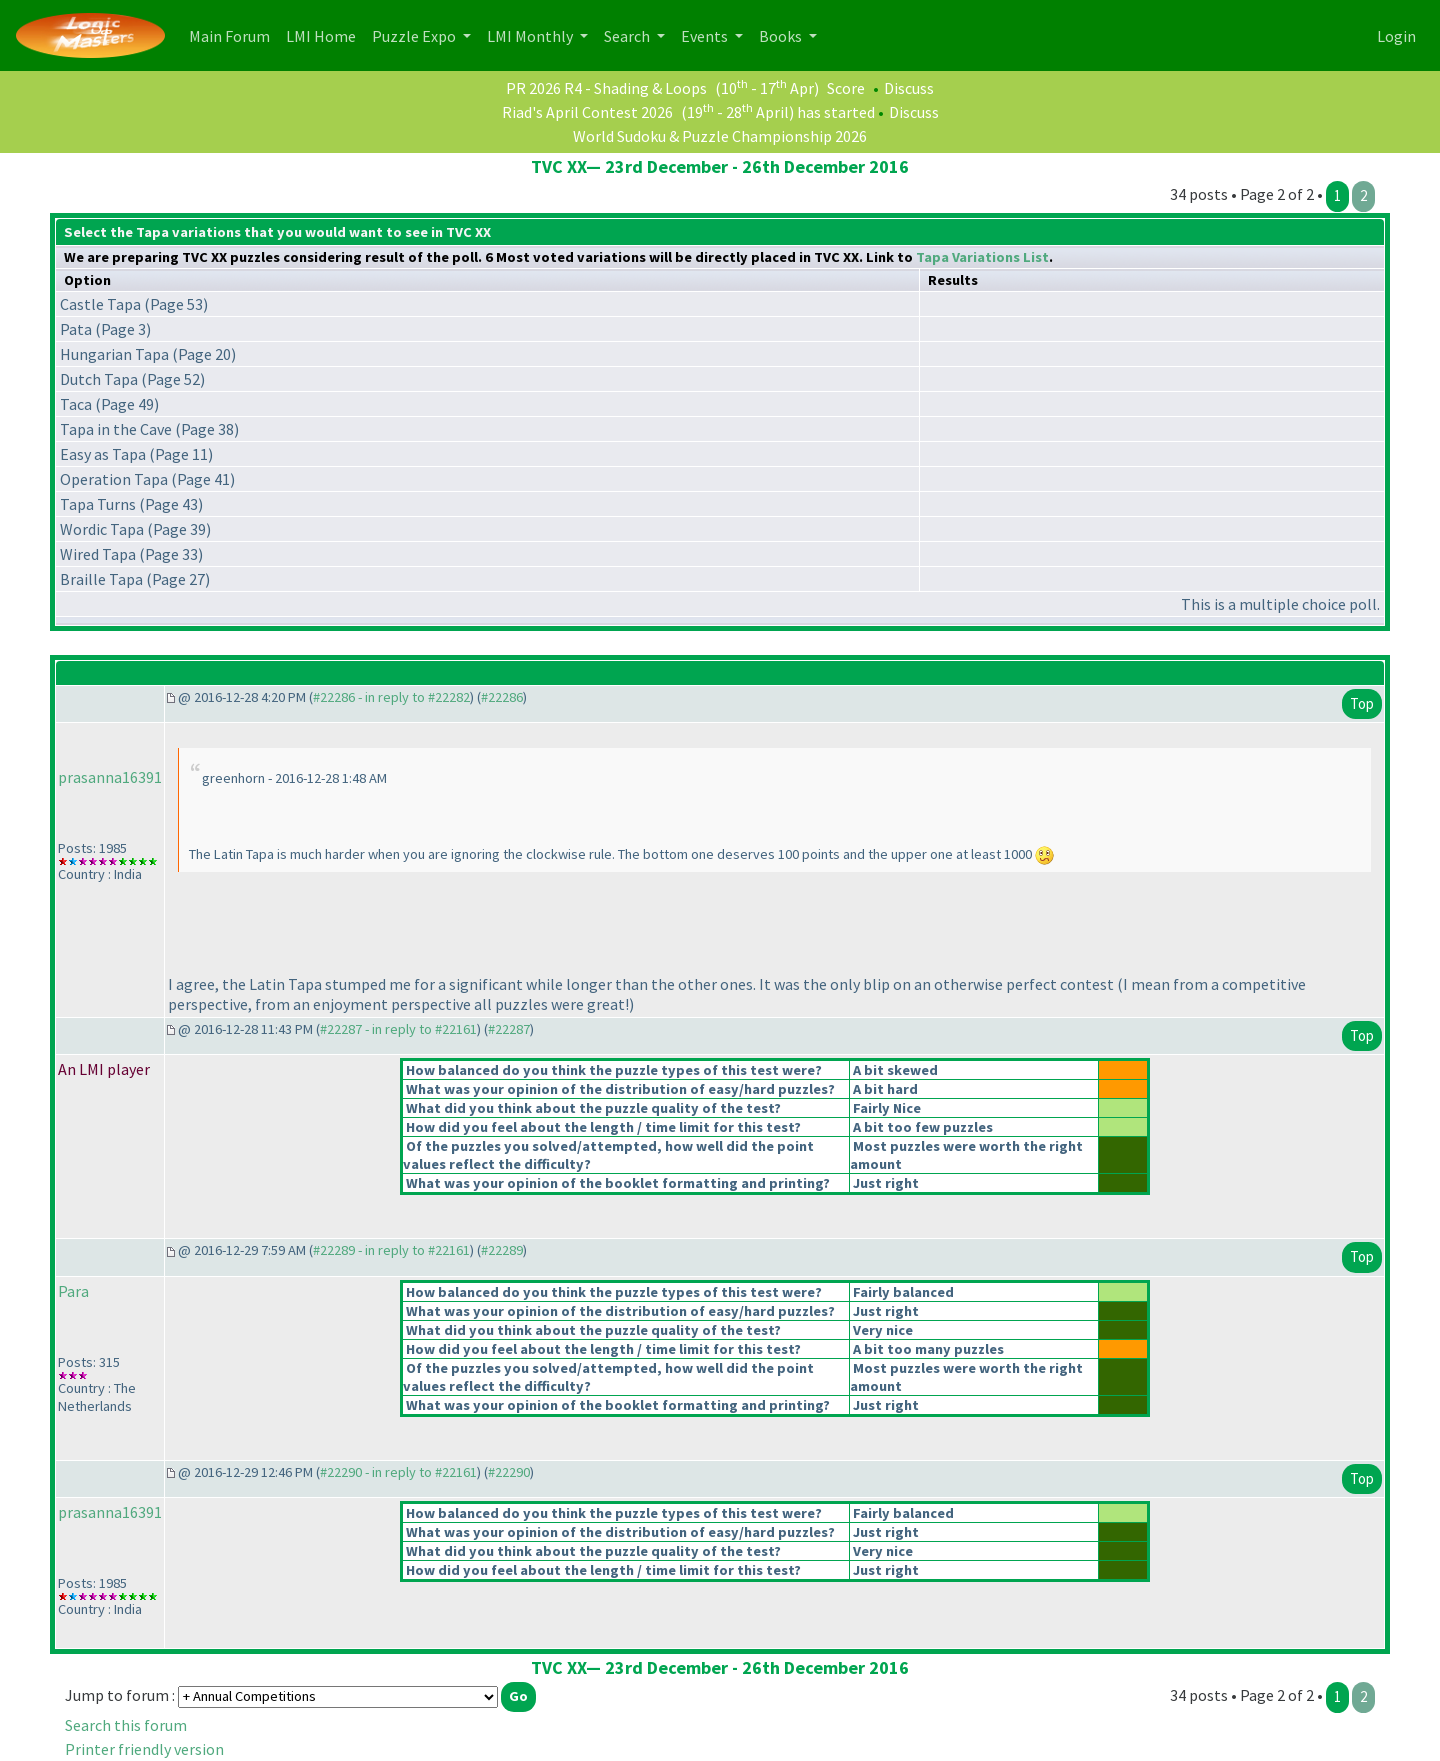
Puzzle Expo (415, 36)
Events (706, 36)
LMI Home (325, 34)
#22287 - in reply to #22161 (398, 1029)
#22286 (502, 697)
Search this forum (126, 1725)
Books (782, 36)
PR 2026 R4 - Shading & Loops (606, 88)
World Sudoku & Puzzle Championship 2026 (720, 136)
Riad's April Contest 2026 (587, 112)
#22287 (509, 1029)
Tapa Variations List (982, 257)
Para (73, 1291)
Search (628, 36)
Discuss (909, 88)
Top (1362, 703)
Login (1396, 36)
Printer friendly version (144, 1749)
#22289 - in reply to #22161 (391, 1250)
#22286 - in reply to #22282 (391, 697)
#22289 (502, 1250)
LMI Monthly (531, 36)
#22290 (509, 1472)
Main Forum (233, 34)
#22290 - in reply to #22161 (398, 1472)
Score (846, 88)
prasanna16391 (110, 777)
